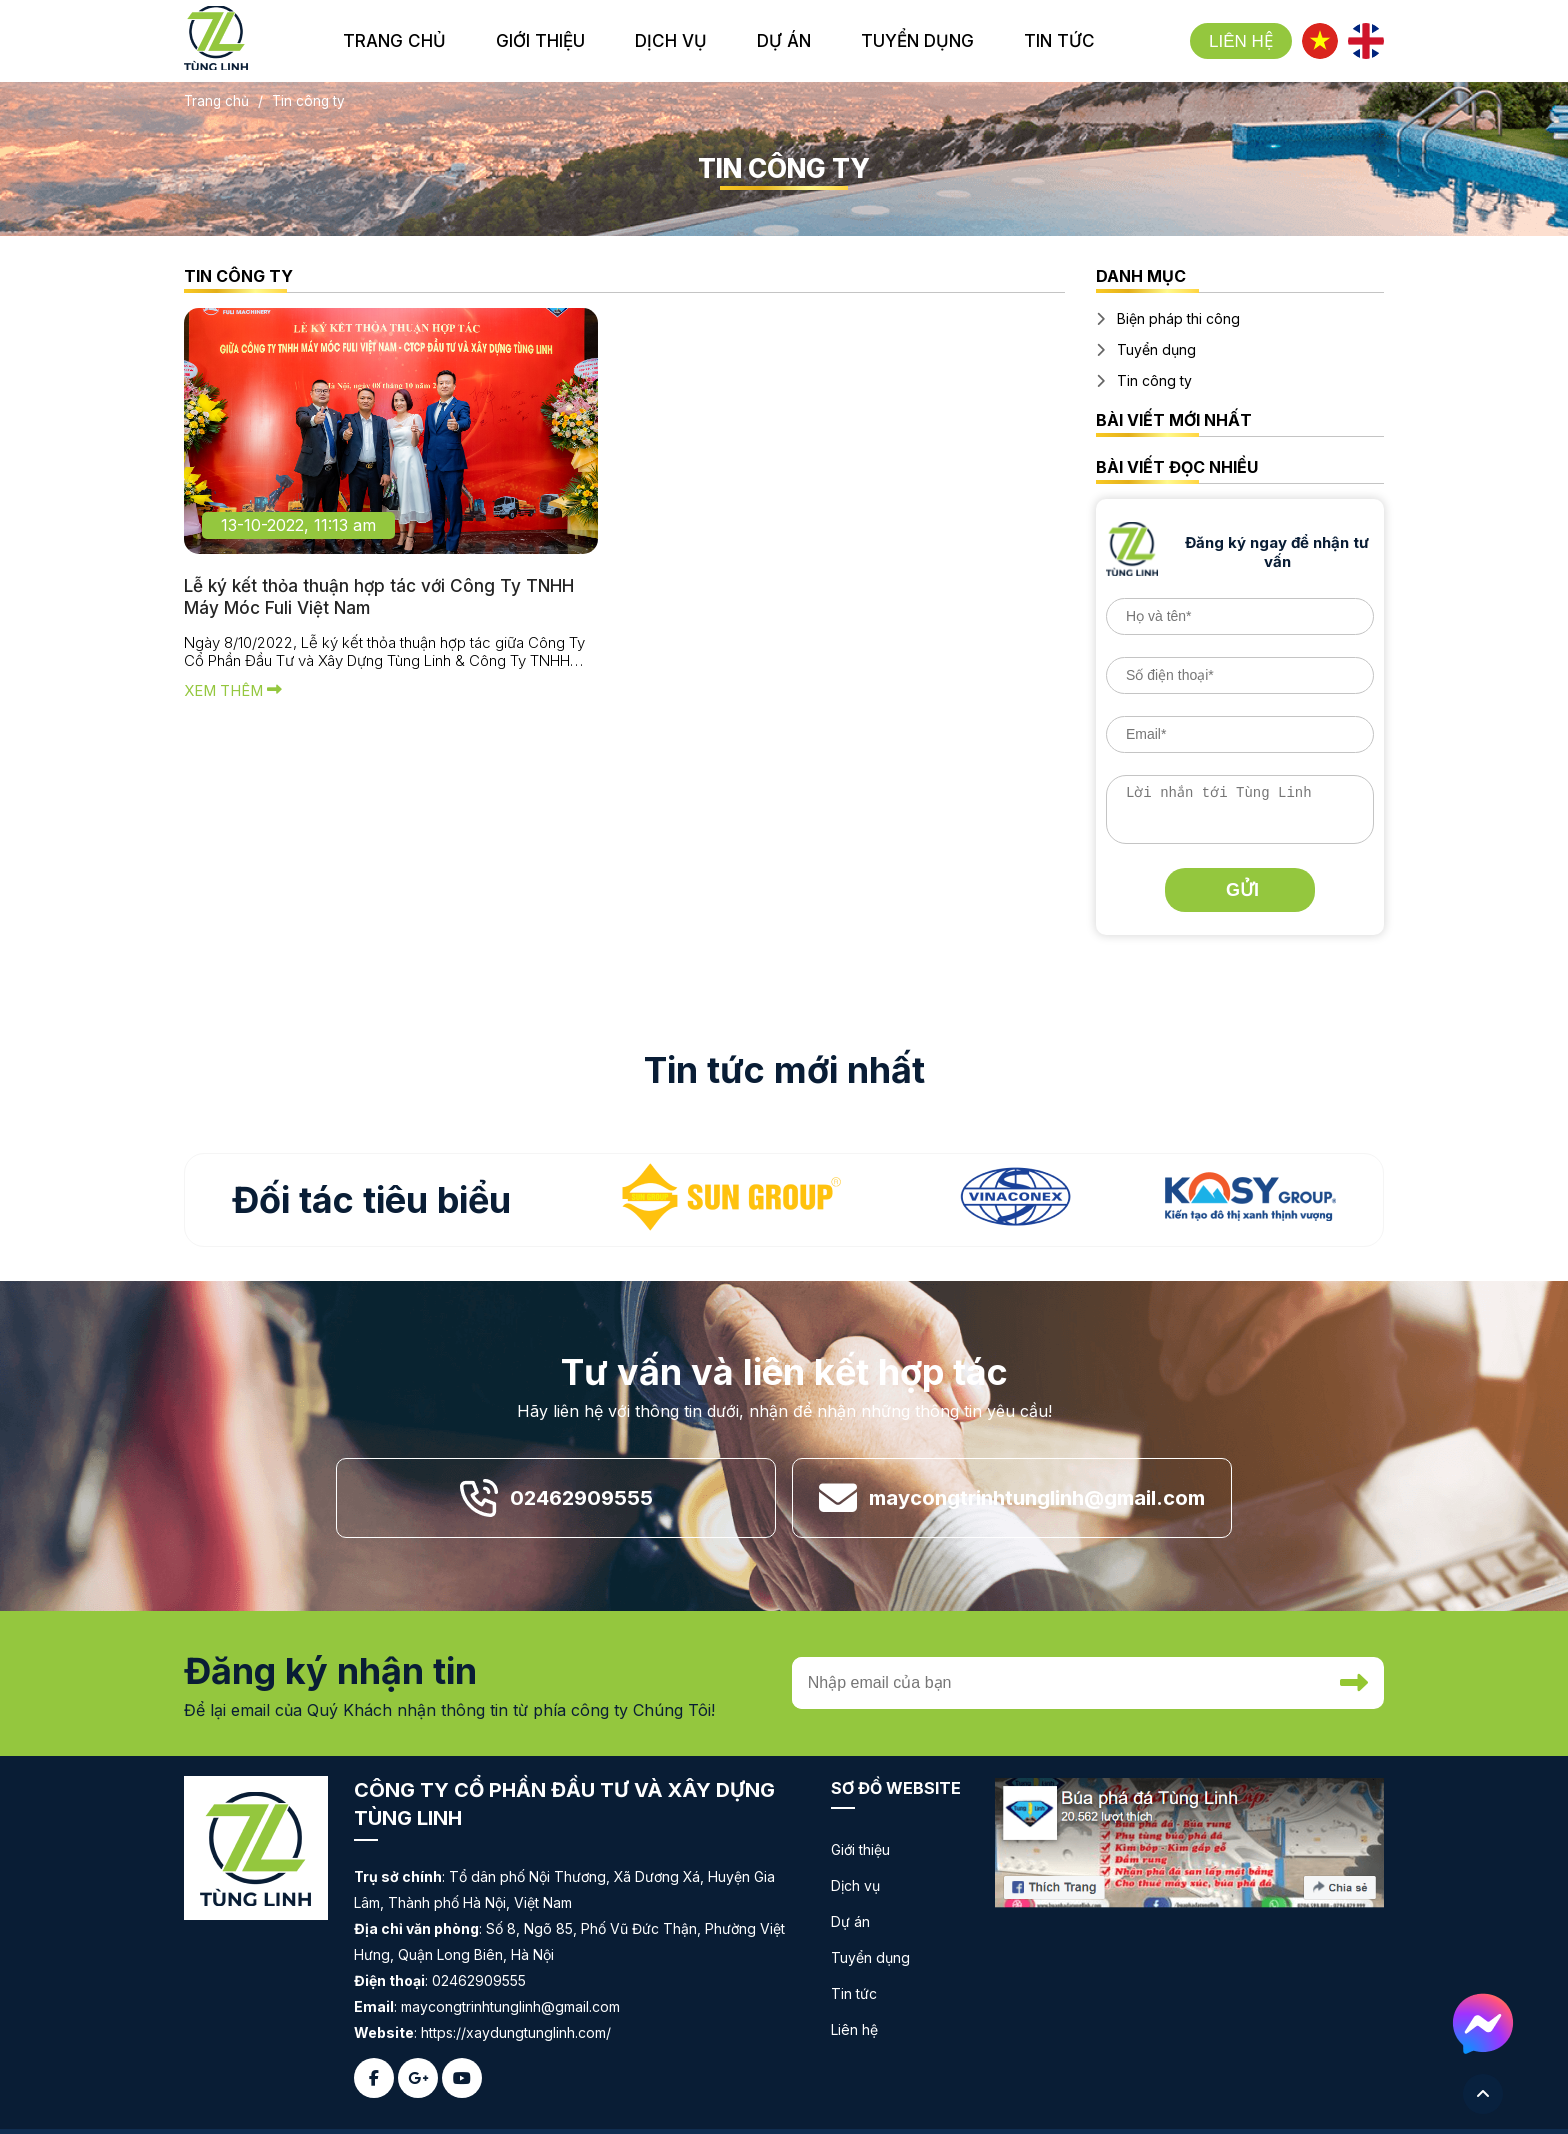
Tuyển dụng (1156, 349)
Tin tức (854, 1992)
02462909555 (581, 1497)
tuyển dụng (917, 41)
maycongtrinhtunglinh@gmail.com (1037, 1497)
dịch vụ (671, 41)
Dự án (850, 1920)
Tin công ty (238, 276)
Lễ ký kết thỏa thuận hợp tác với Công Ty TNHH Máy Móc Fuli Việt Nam (386, 599)
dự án (784, 41)
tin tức (1059, 41)
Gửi (1242, 889)
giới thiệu (540, 41)
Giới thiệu (860, 1848)
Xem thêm (234, 696)
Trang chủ (394, 41)
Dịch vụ (855, 1884)
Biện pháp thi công (1178, 318)
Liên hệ (1241, 41)
